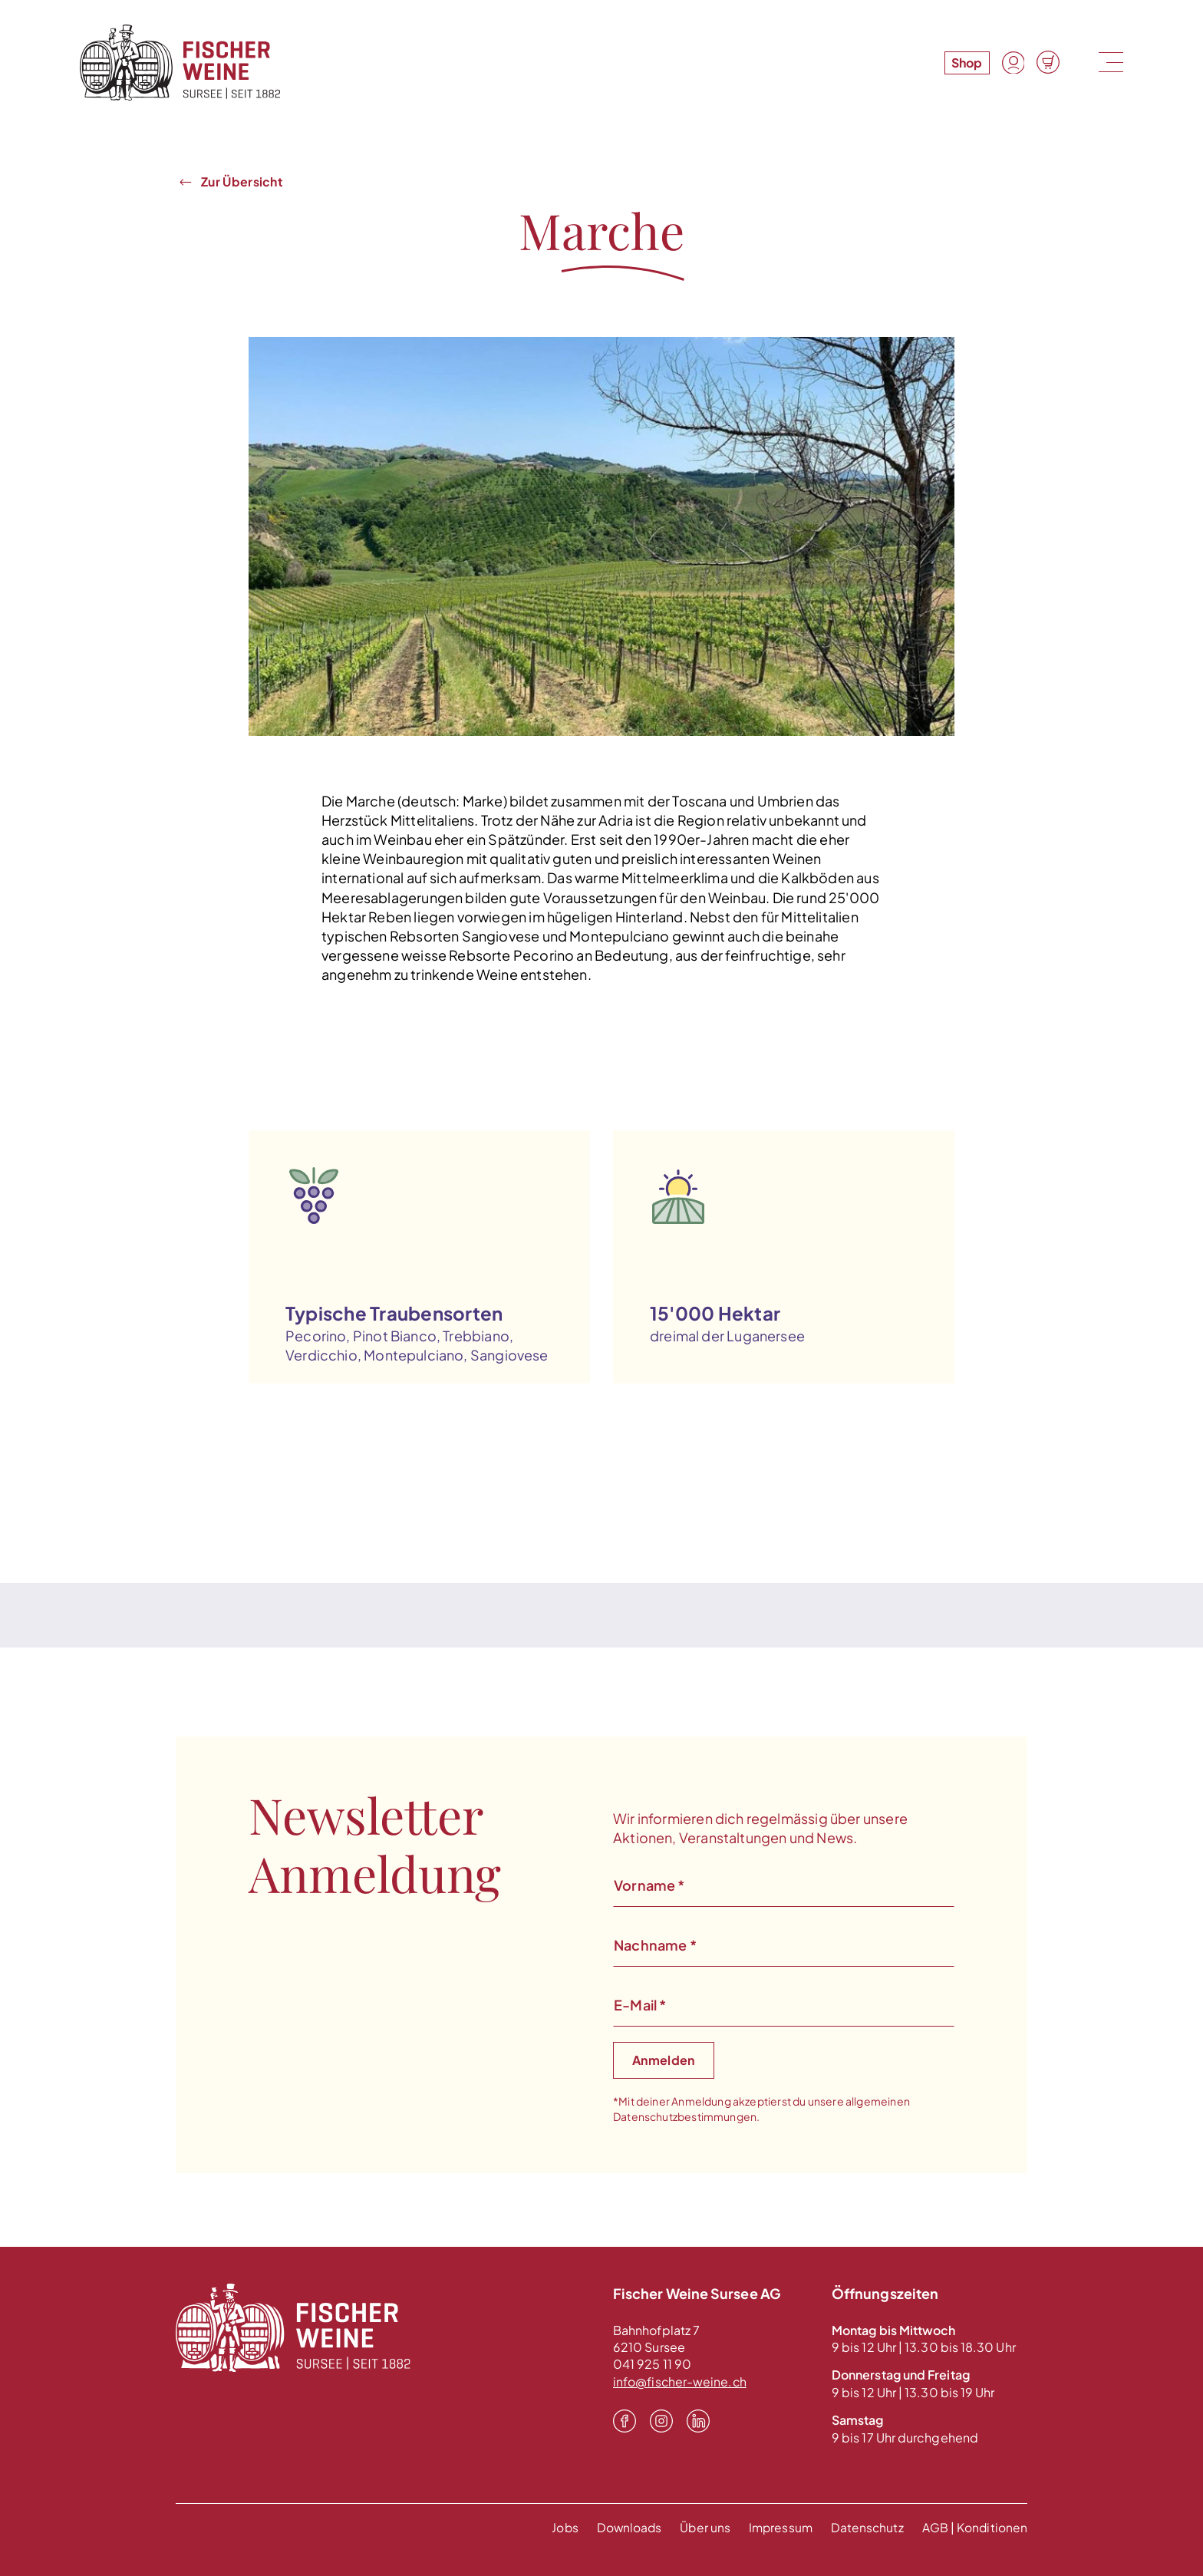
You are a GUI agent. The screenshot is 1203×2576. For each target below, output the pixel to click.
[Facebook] (624, 2421)
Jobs (558, 2527)
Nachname (655, 1945)
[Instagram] (661, 2421)
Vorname (649, 1885)
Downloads (624, 2527)
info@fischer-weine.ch (680, 2381)
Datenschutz (866, 2527)
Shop (966, 62)
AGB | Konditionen (974, 2527)
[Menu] (1108, 63)
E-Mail (640, 2005)
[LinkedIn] (698, 2421)
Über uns (701, 2527)
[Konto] (1012, 62)
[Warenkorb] (1048, 62)
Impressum (778, 2527)
